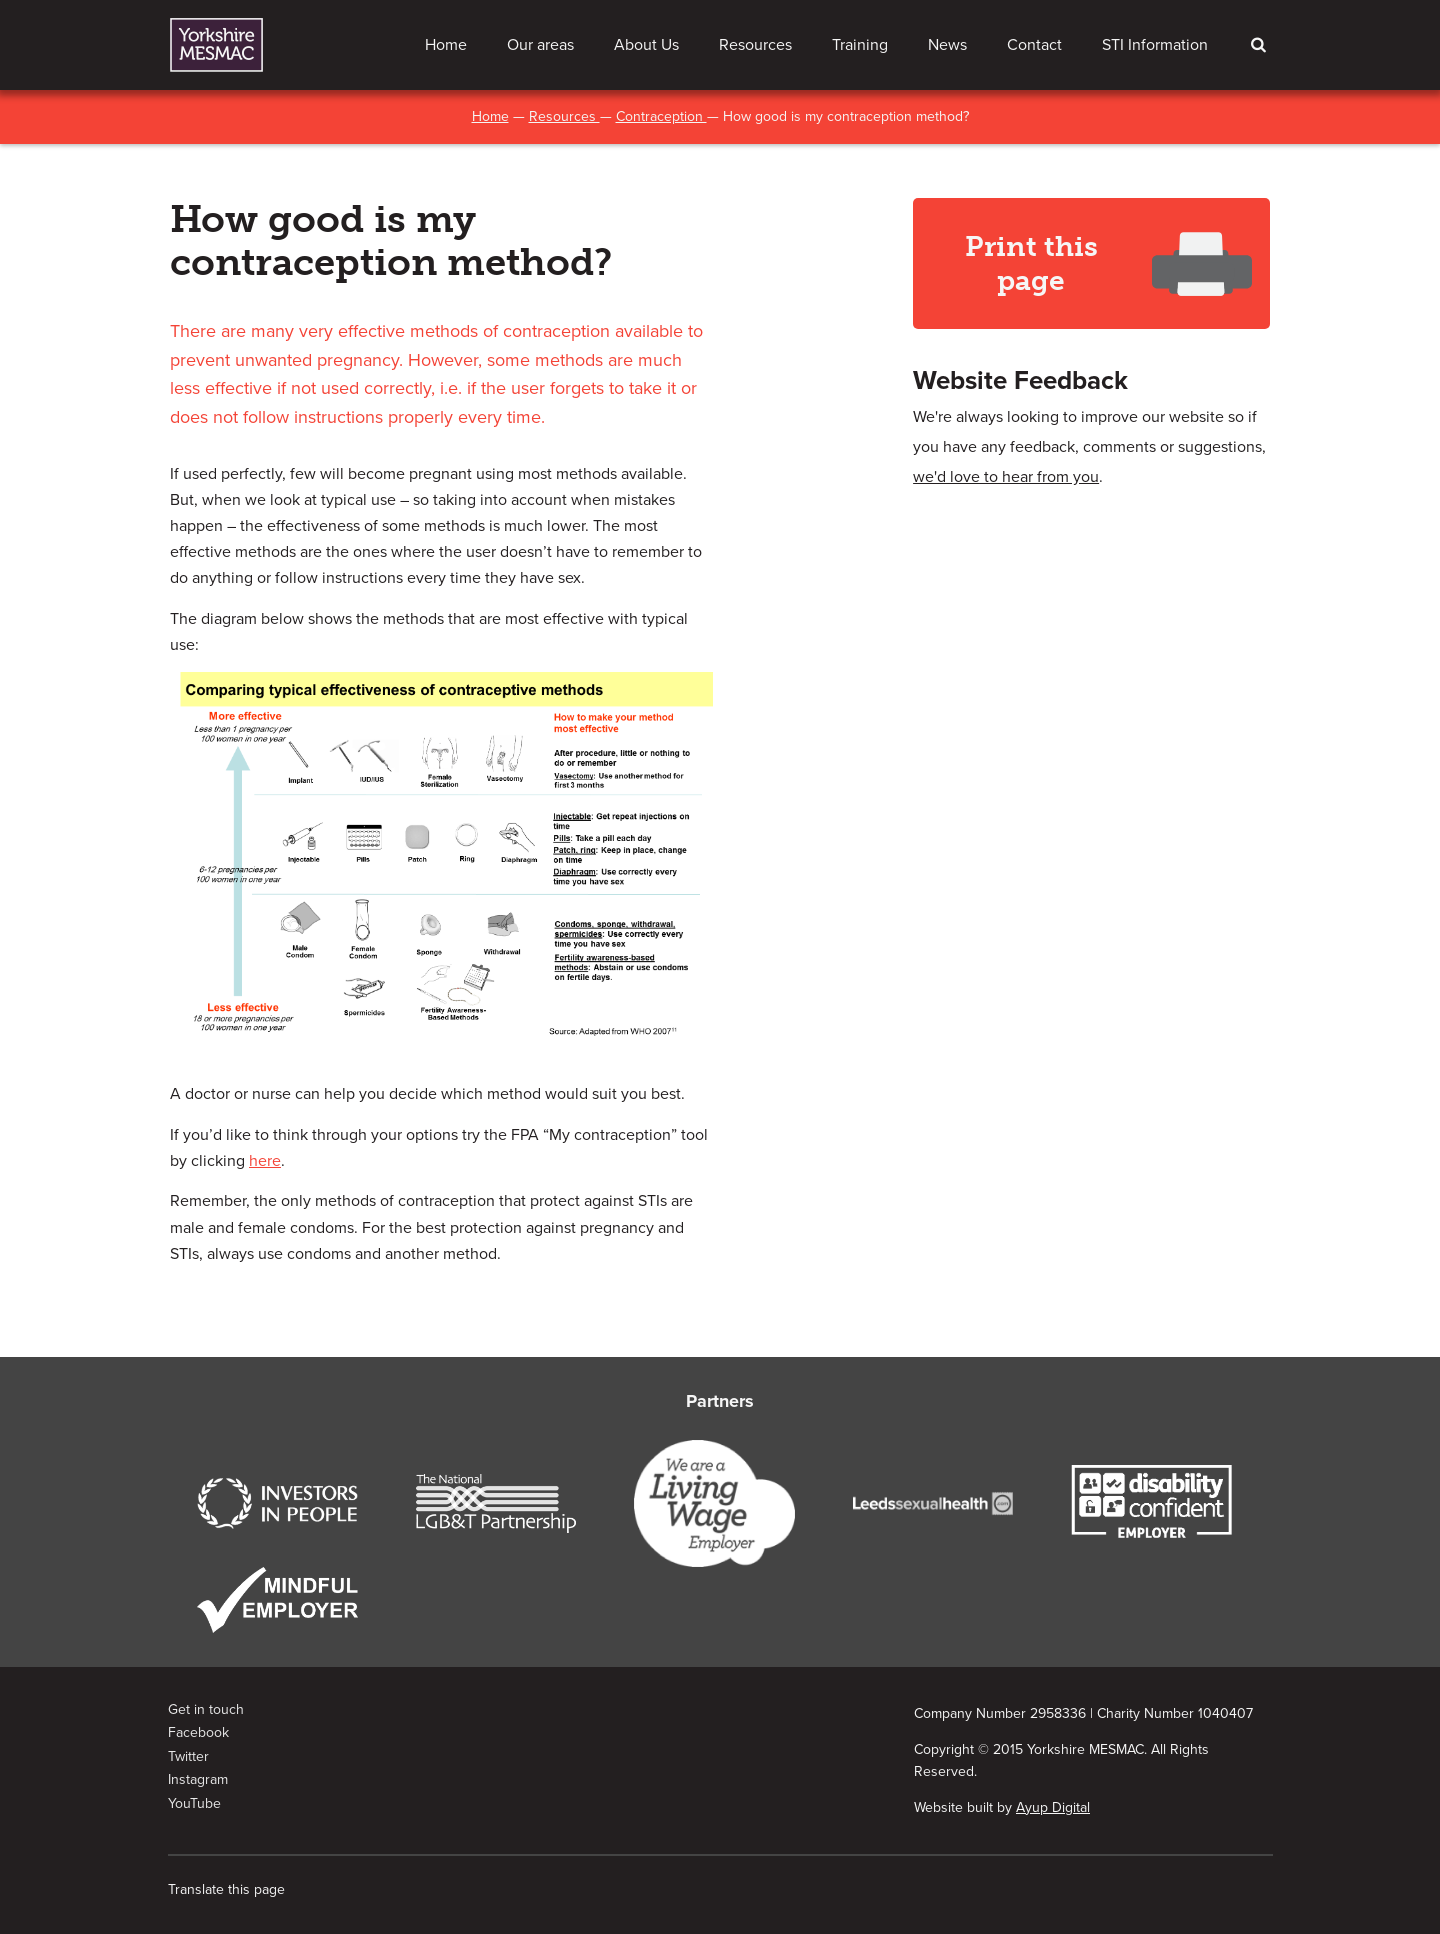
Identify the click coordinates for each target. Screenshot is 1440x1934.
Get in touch (206, 1709)
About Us (646, 45)
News (947, 45)
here (265, 1161)
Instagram (198, 1779)
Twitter (188, 1756)
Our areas (540, 45)
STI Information (1155, 45)
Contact (1034, 45)
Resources (755, 45)
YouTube (194, 1803)
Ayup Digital (1053, 1807)
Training (860, 45)
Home (446, 45)
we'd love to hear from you (1006, 477)
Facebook (198, 1732)
